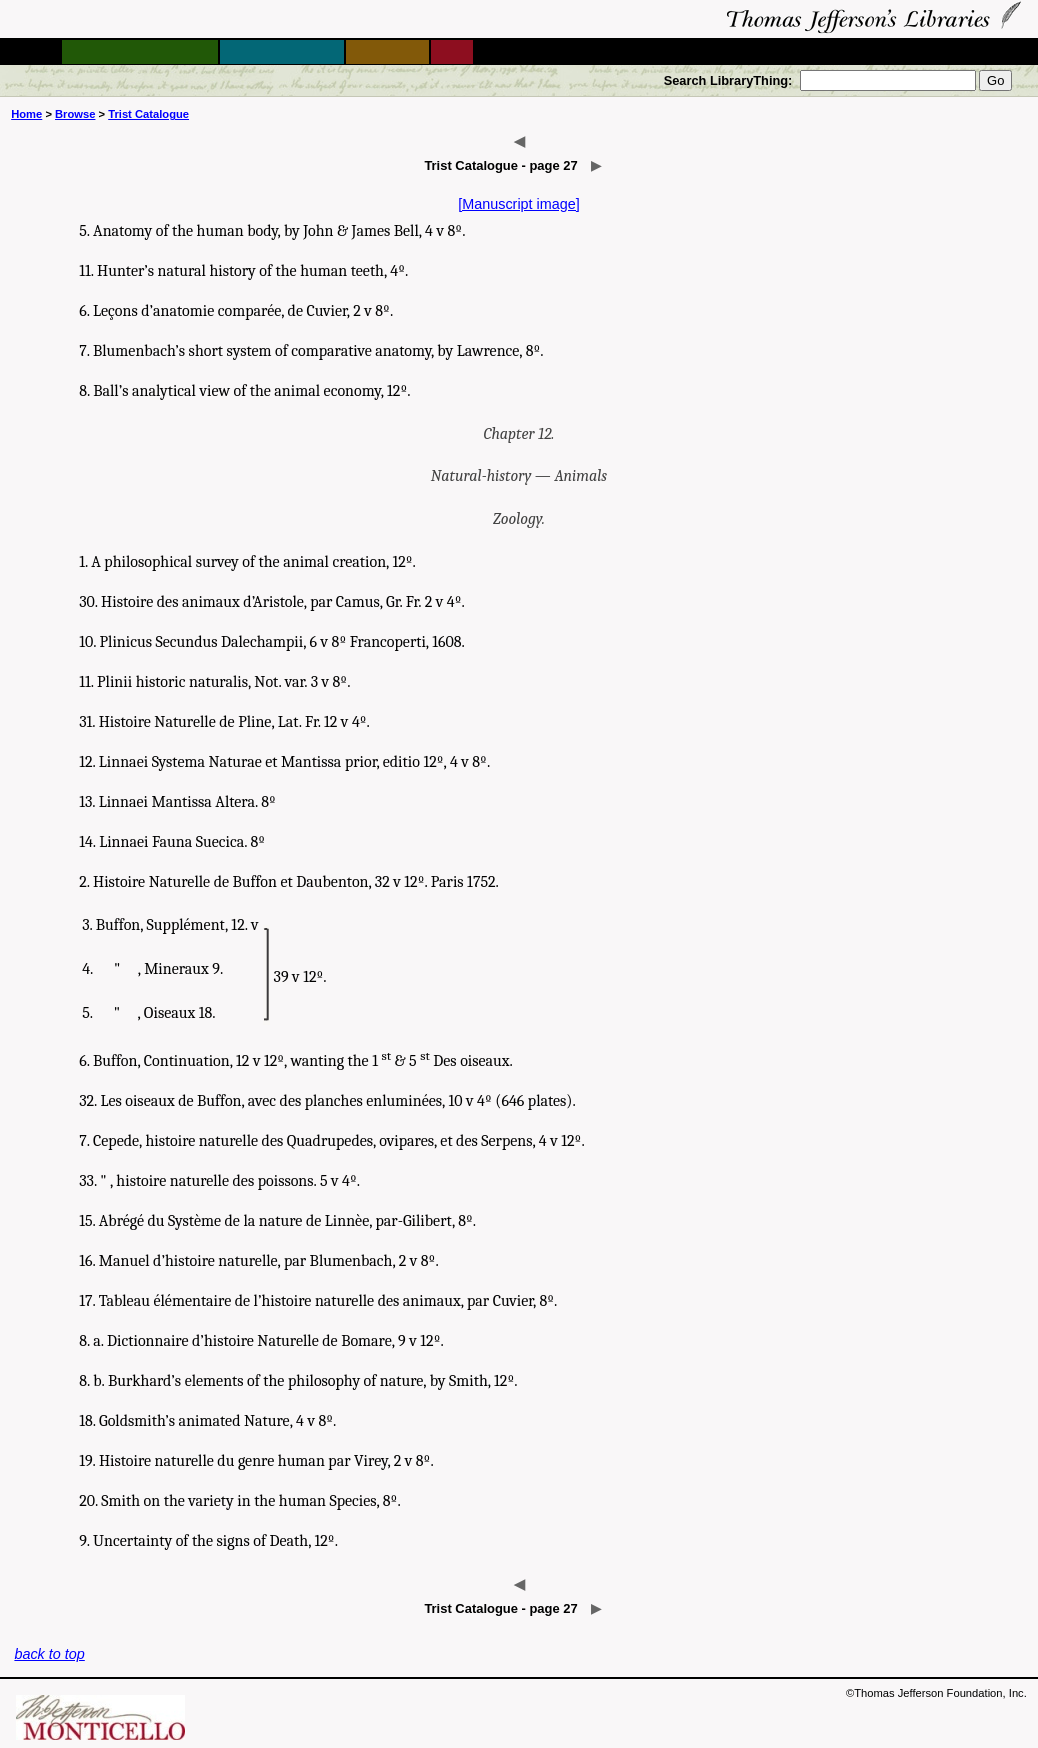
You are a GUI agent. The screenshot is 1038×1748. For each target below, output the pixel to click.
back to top (49, 1654)
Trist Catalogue (148, 114)
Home (26, 114)
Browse (75, 114)
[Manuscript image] (519, 204)
